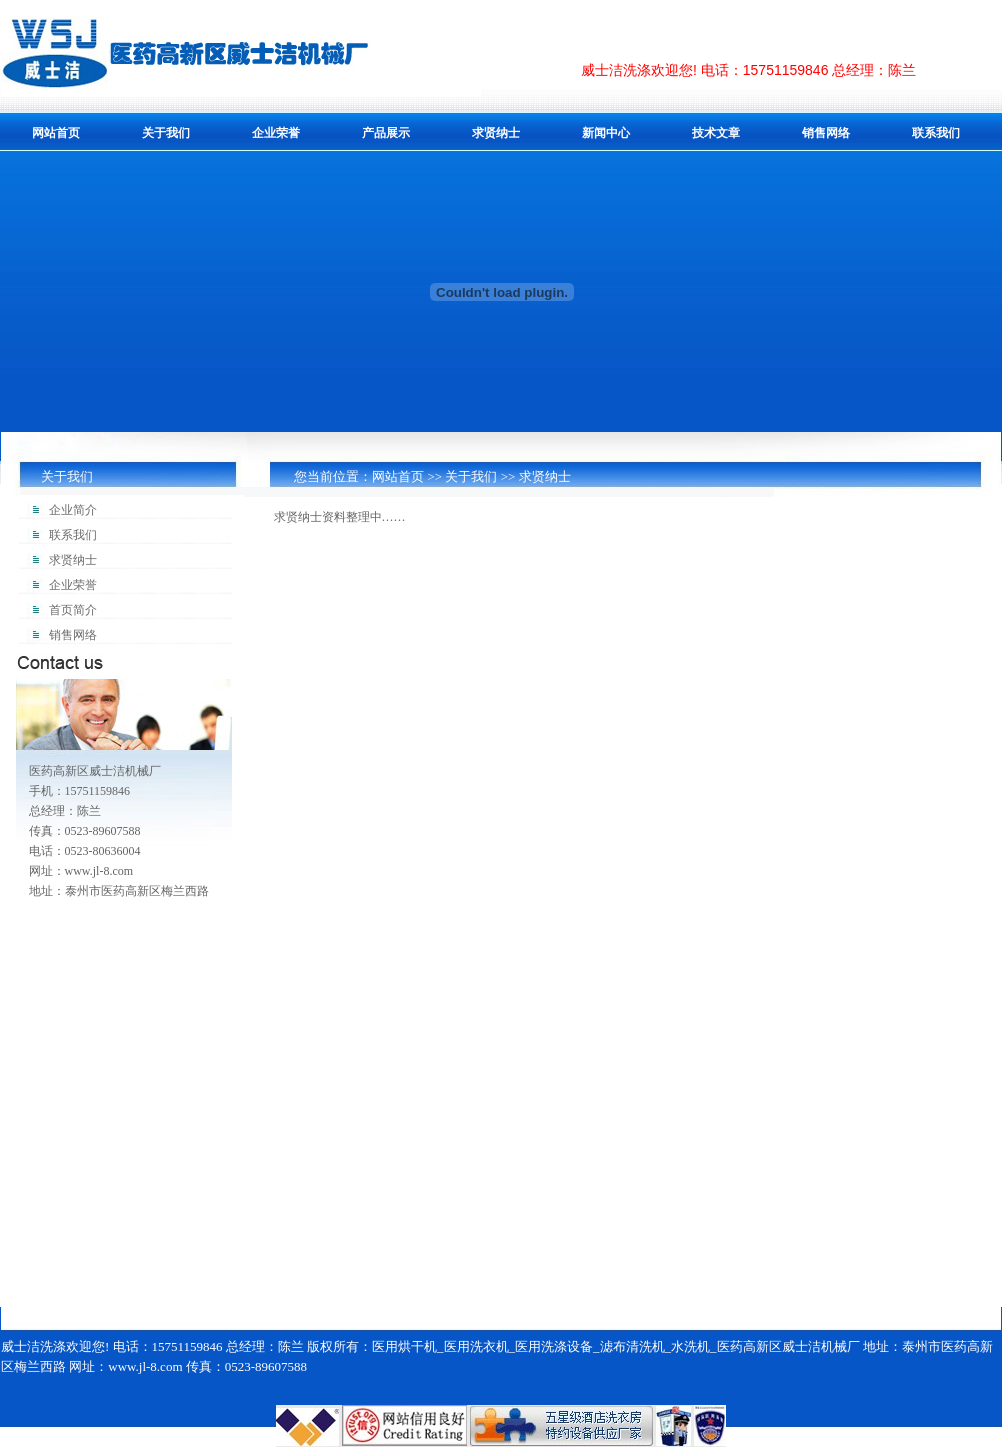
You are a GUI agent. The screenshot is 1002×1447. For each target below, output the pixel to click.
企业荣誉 (276, 133)
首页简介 (73, 610)
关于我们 (166, 133)
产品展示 (386, 133)
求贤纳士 (496, 133)
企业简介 (73, 510)
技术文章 (716, 133)
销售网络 (826, 133)
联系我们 (936, 133)
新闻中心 (606, 133)
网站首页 (56, 133)
